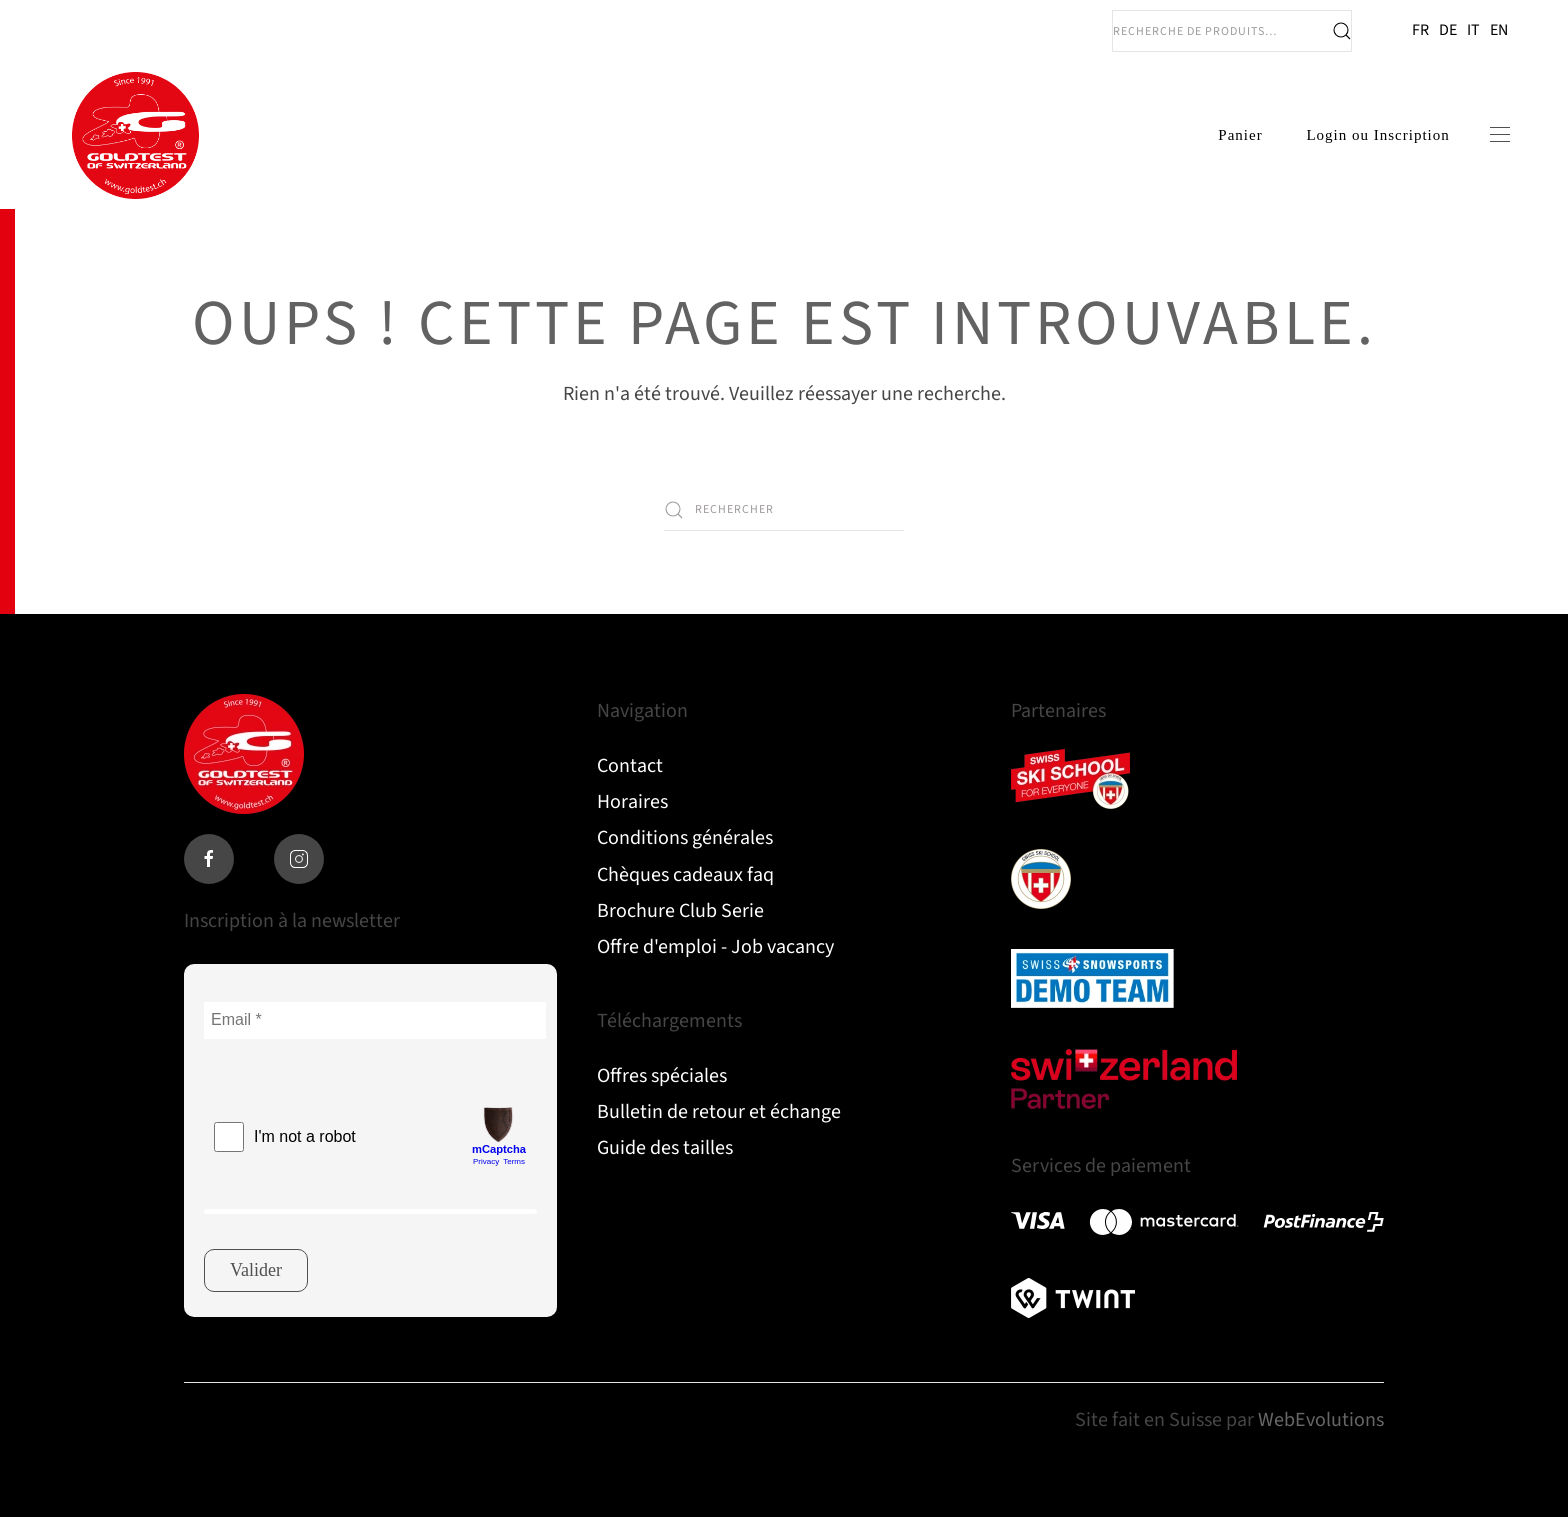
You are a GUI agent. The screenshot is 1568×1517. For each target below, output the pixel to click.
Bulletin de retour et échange (719, 1112)
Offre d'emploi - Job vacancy (715, 947)
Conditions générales (685, 838)
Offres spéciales (662, 1076)
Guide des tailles (665, 1148)
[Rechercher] (784, 513)
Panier (1239, 136)
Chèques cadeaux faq (685, 875)
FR (1420, 30)
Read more (1070, 783)
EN (1499, 30)
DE (1448, 30)
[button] (1498, 137)
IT (1473, 30)
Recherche (1342, 31)
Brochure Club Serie (680, 911)
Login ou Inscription (1376, 136)
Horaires (632, 802)
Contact (630, 766)
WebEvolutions (1321, 1420)
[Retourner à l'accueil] (135, 137)
